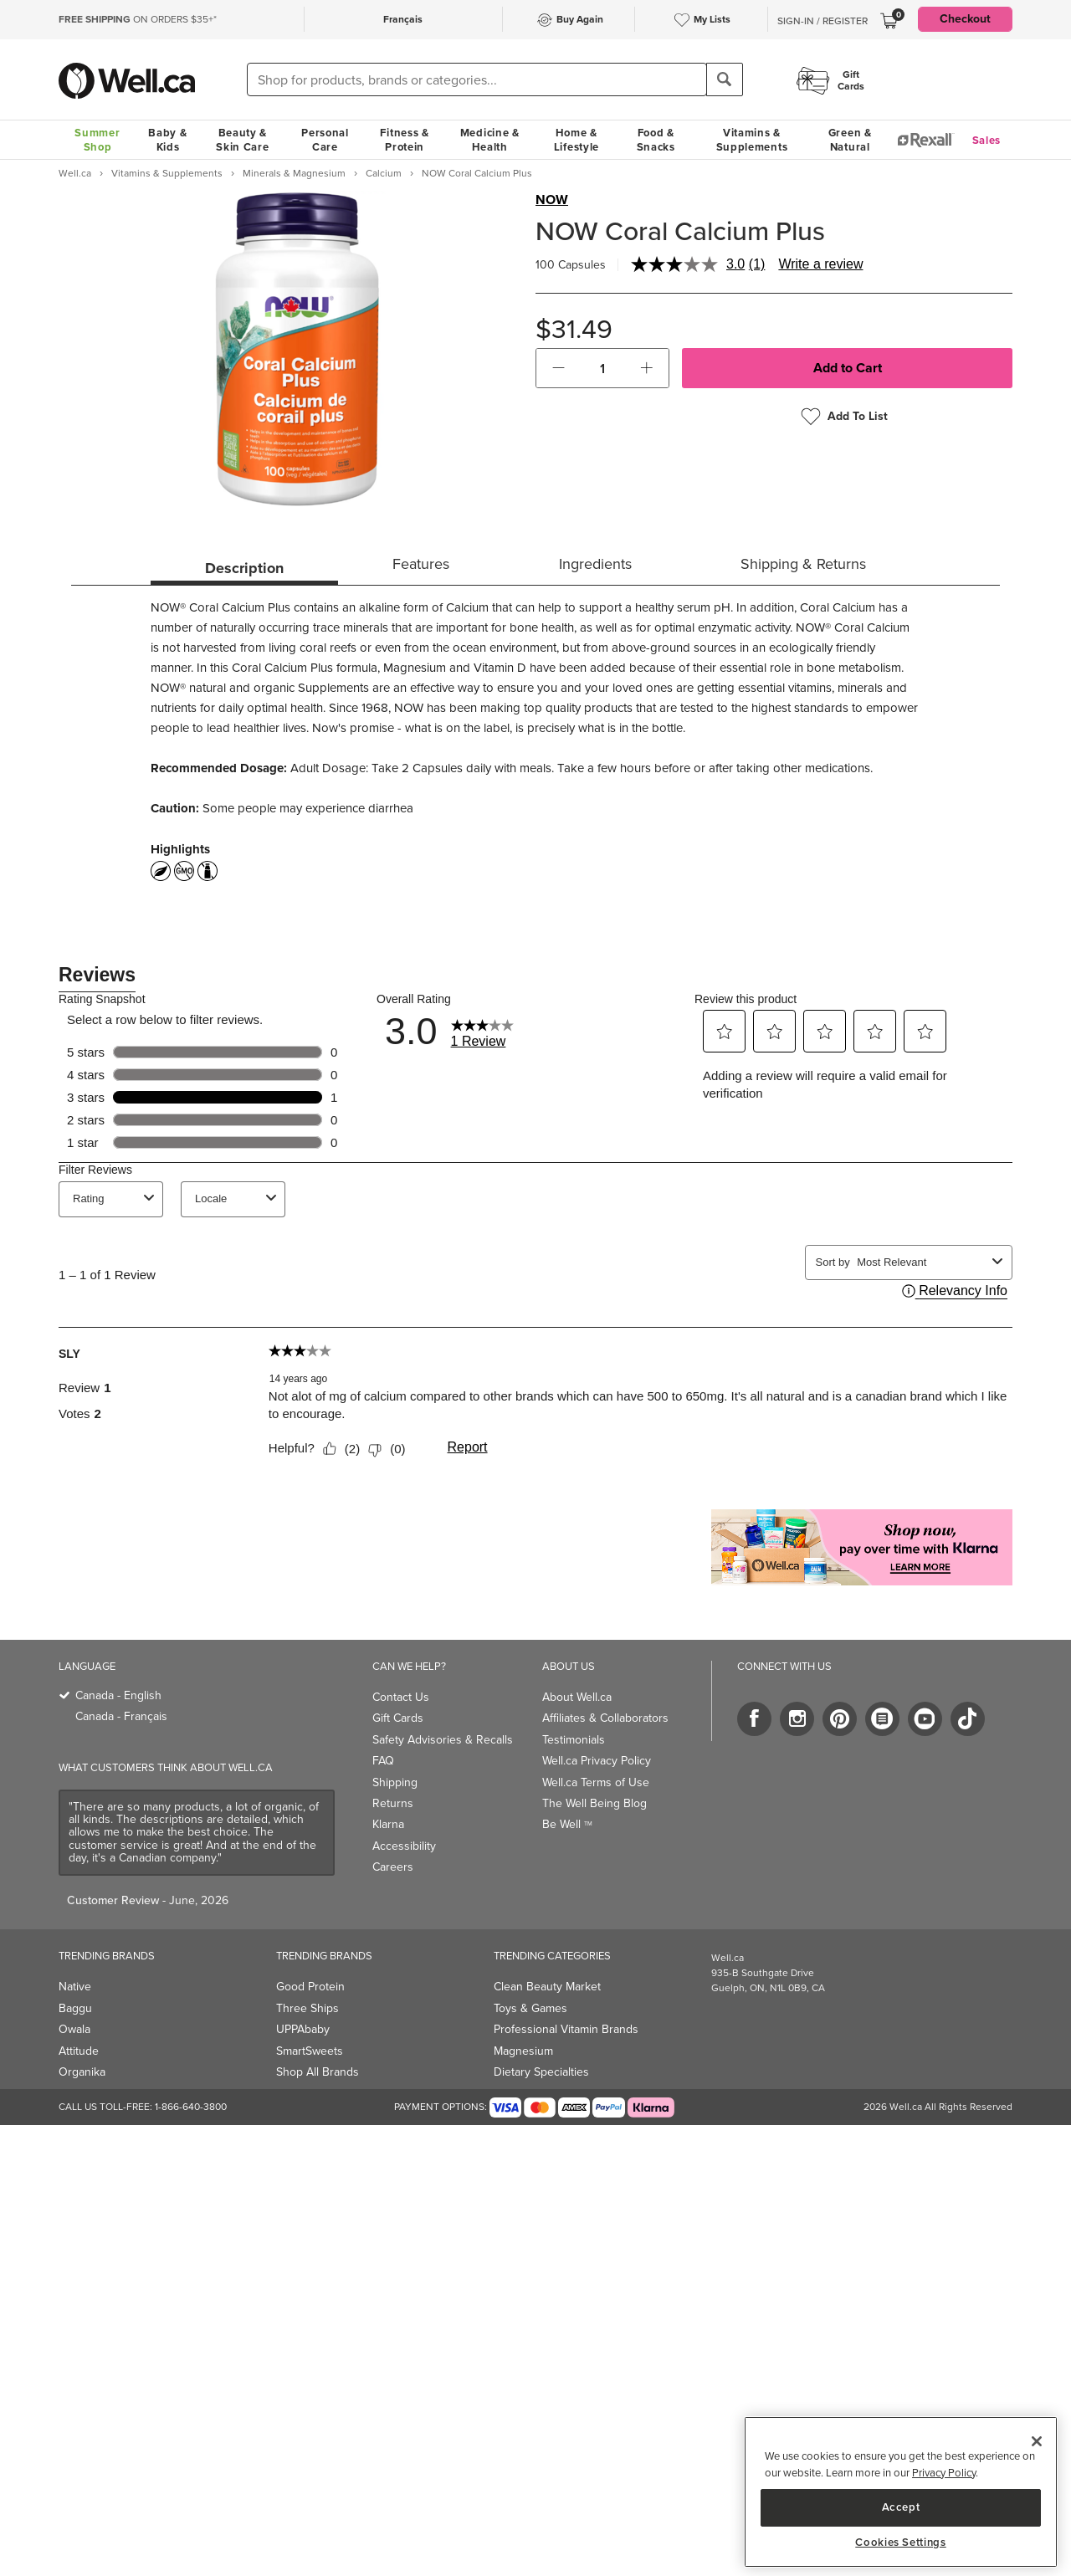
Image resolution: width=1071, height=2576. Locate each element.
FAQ (383, 1760)
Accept (901, 2507)
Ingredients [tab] (595, 564)
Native (75, 1986)
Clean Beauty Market (547, 1986)
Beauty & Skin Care (242, 139)
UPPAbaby (303, 2029)
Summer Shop (97, 139)
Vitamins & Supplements (752, 139)
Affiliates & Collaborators (605, 1718)
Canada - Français (121, 1716)
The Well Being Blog (594, 1803)
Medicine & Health (490, 139)
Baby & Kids (167, 139)
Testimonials (573, 1740)
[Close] (1036, 2441)
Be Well (567, 1824)
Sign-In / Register (822, 21)
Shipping (395, 1782)
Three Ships (307, 2008)
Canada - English (118, 1695)
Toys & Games (530, 2008)
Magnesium (523, 2051)
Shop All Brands (317, 2072)
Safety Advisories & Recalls (442, 1740)
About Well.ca (577, 1697)
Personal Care (325, 139)
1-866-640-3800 (191, 2106)
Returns (392, 1803)
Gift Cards (397, 1718)
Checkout (965, 19)
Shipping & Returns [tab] (803, 564)
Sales (987, 140)
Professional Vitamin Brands (566, 2029)
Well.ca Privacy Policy (596, 1760)
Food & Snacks (656, 139)
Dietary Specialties (541, 2072)
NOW (552, 200)
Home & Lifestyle (576, 139)
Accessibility (404, 1846)
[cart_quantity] (603, 368)
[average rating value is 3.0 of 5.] (690, 264)
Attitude (79, 2051)
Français (403, 19)
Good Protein (310, 1986)
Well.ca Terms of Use (595, 1782)
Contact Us (400, 1697)
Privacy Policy (944, 2473)
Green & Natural (850, 139)
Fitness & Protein (404, 139)
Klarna (388, 1824)
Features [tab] (420, 564)
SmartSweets (309, 2051)
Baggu (75, 2008)
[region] (901, 2492)
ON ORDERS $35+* (138, 19)
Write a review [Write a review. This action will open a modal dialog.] (820, 264)
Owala (74, 2029)
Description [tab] (244, 568)
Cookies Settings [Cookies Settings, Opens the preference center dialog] (900, 2542)
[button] (558, 368)
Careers (392, 1867)
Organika (82, 2072)
